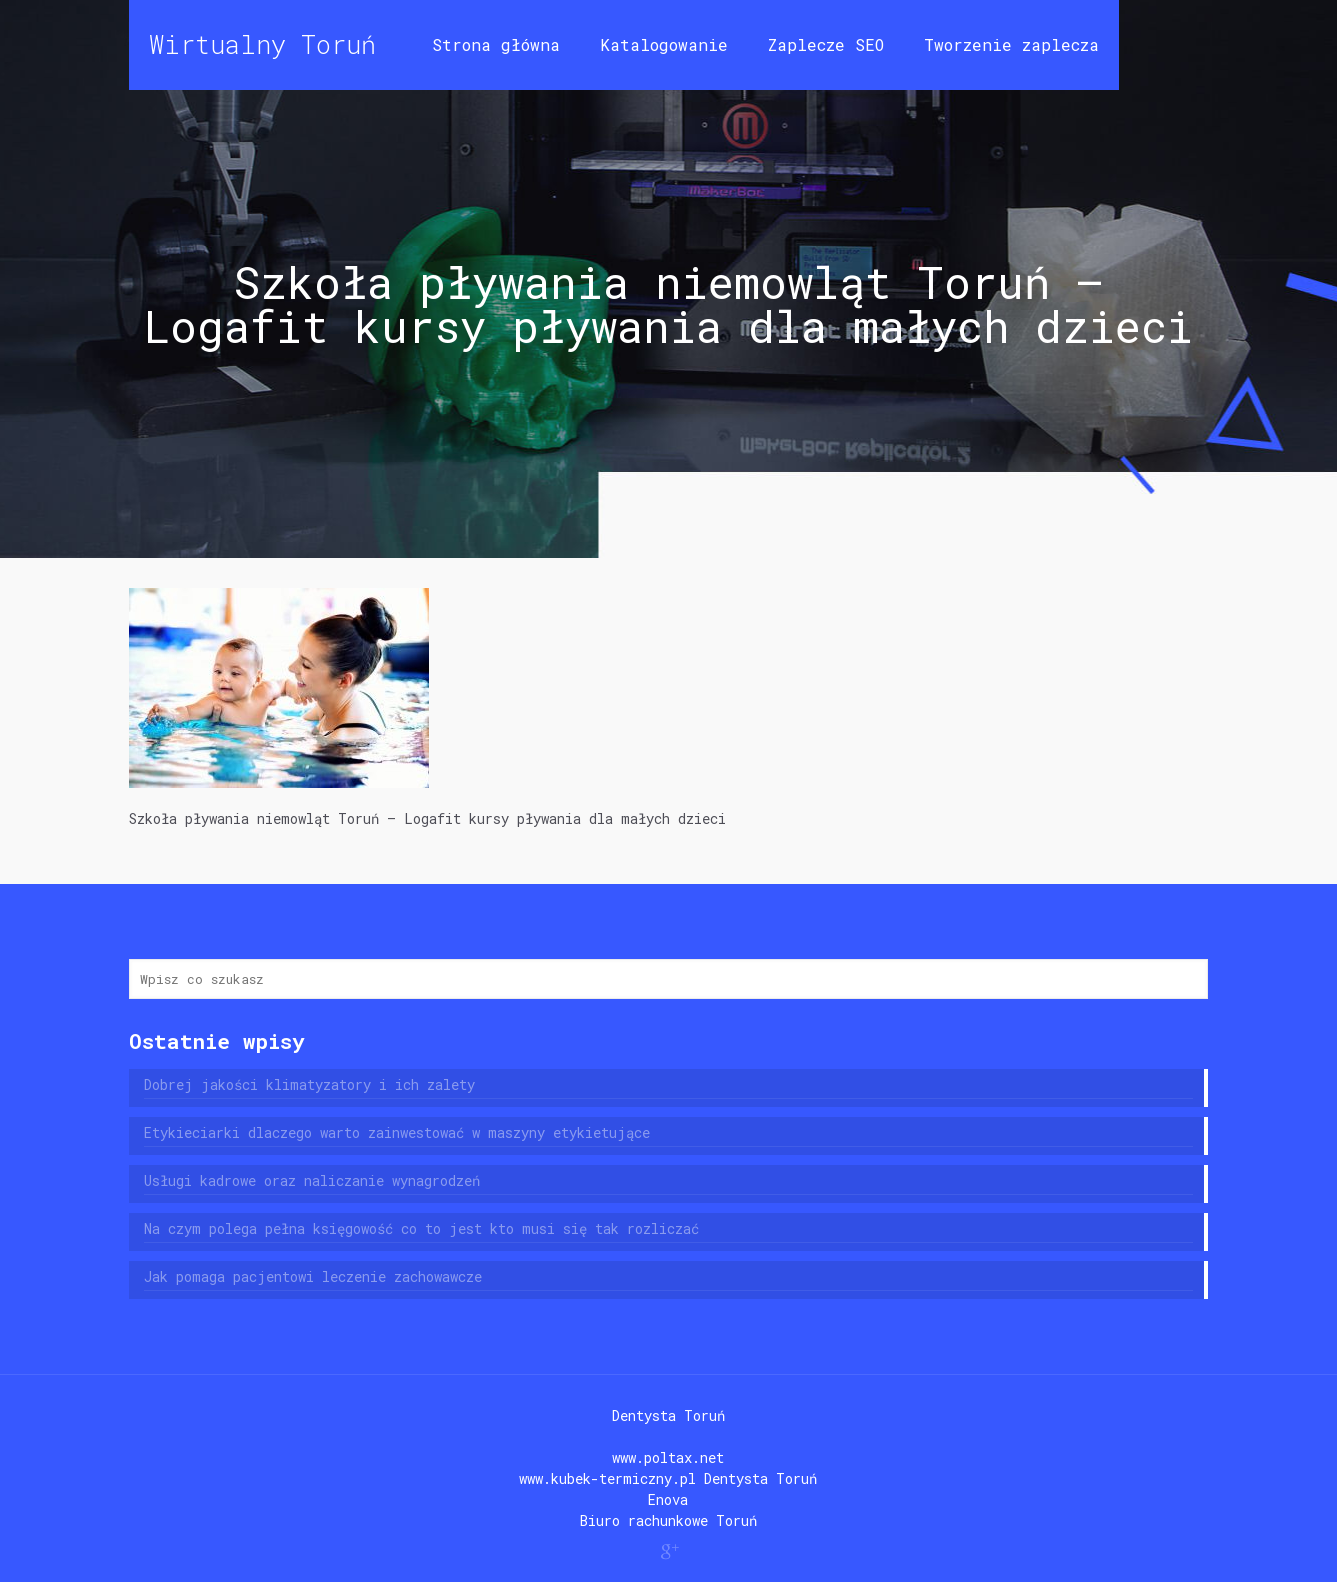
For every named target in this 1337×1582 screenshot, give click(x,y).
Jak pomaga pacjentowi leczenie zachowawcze (313, 1276)
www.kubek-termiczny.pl (607, 1478)
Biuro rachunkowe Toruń (668, 1520)
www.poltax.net (668, 1457)
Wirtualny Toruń (262, 44)
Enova (668, 1499)
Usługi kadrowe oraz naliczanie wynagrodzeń (312, 1180)
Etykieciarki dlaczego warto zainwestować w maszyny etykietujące (397, 1132)
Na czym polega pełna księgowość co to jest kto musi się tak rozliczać (421, 1228)
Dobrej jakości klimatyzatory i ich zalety (309, 1084)
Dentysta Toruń (668, 1415)
